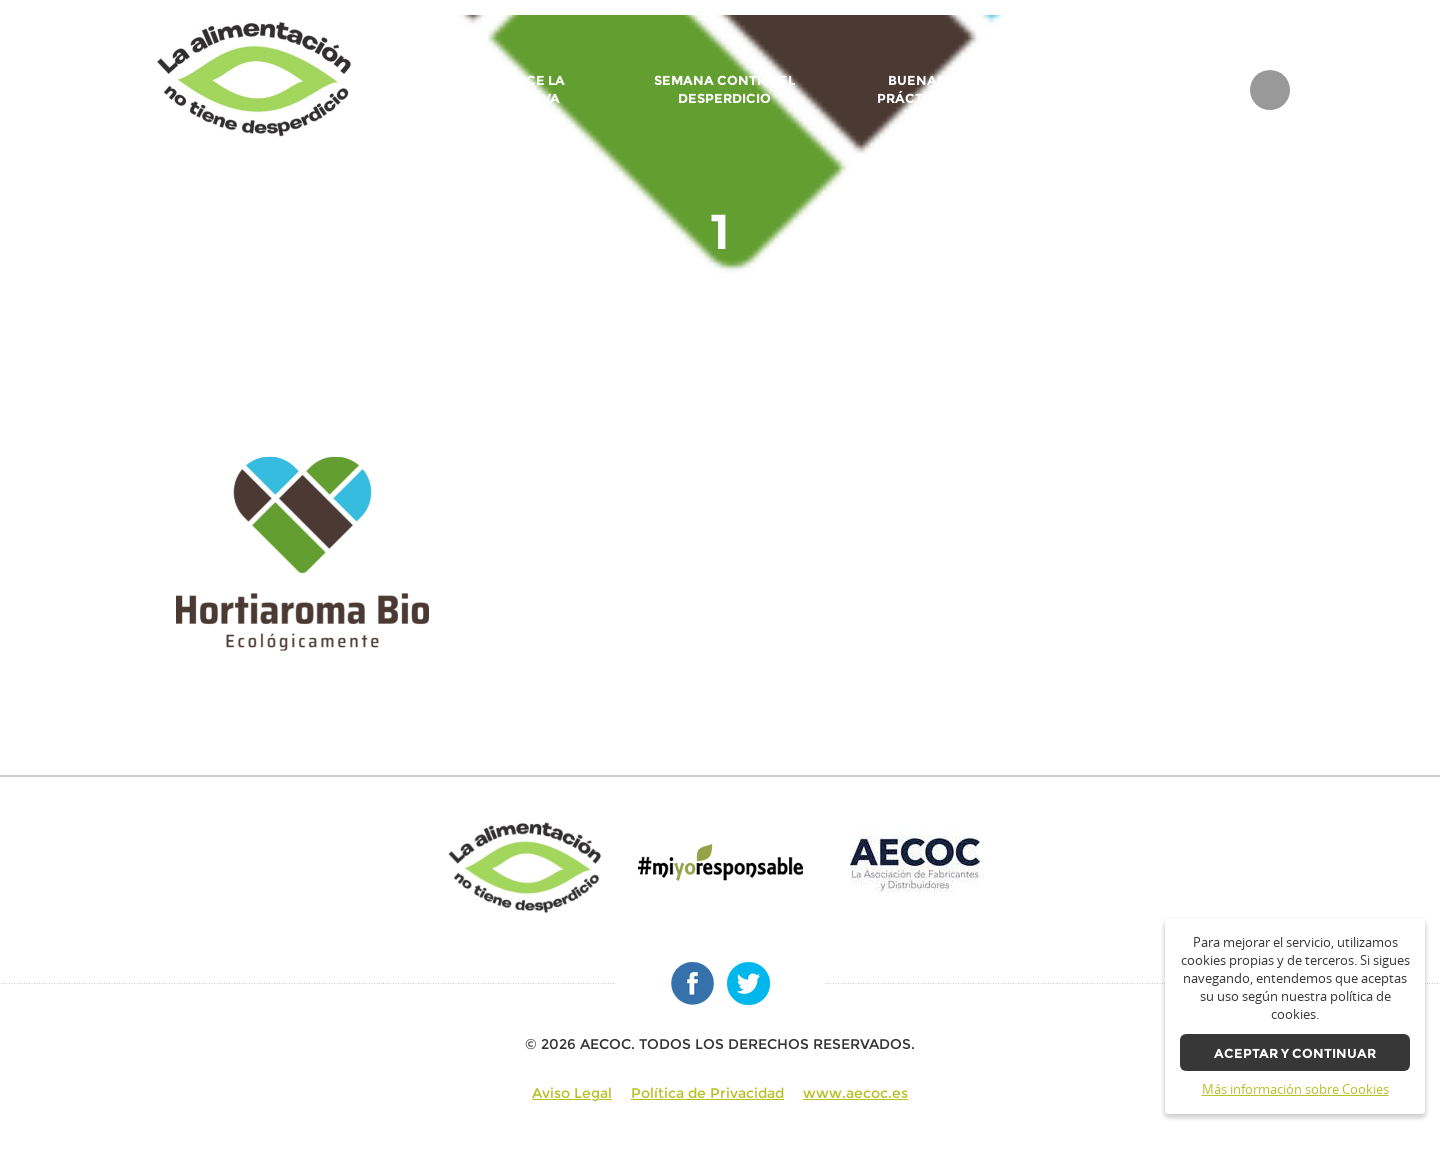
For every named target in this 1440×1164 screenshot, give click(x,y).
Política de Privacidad (707, 1093)
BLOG (1207, 90)
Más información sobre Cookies (1295, 1089)
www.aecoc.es (855, 1093)
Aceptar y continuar (1295, 1053)
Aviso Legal (572, 1093)
